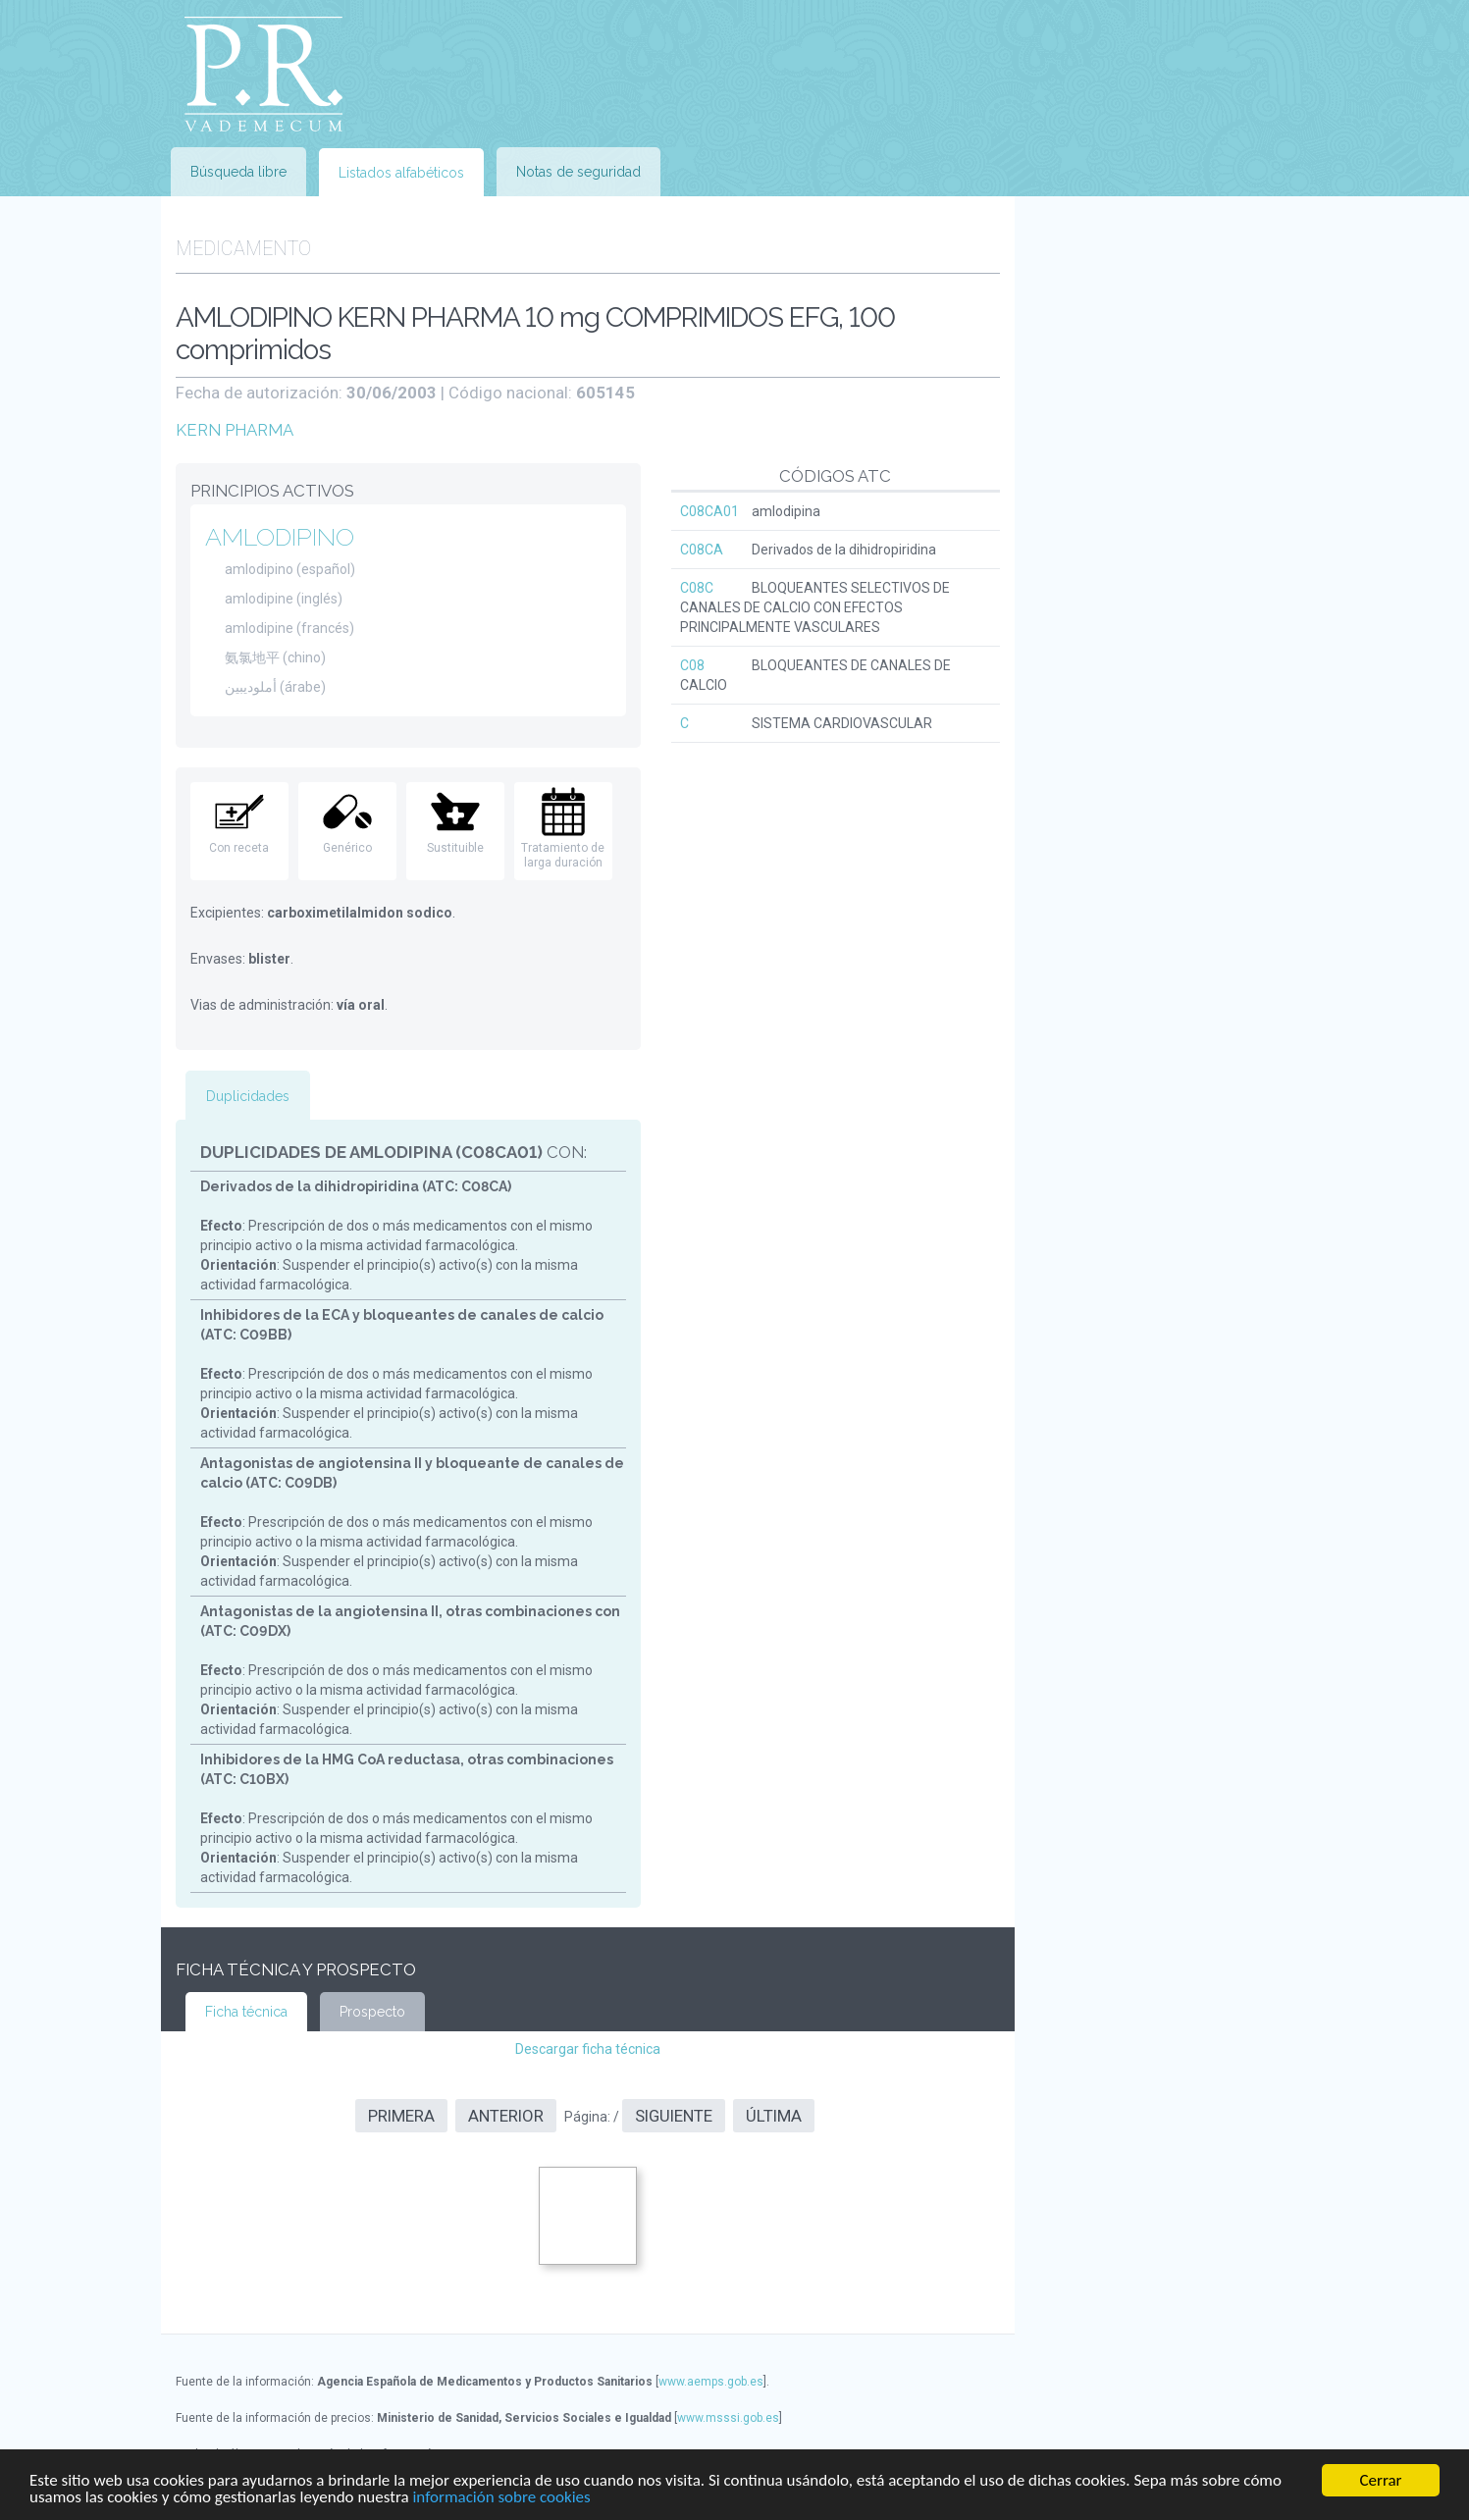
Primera (401, 2116)
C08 (692, 665)
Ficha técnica (246, 2012)
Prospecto (372, 2012)
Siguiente (673, 2116)
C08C (696, 588)
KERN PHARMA (234, 430)
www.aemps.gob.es (710, 2382)
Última (774, 2116)
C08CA (701, 549)
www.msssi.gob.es (728, 2418)
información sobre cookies (501, 2498)
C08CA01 (709, 511)
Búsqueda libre (238, 172)
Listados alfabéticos (401, 173)
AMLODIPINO (279, 536)
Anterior (506, 2116)
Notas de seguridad (578, 172)
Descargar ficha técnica (587, 2049)
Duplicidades (247, 1096)
